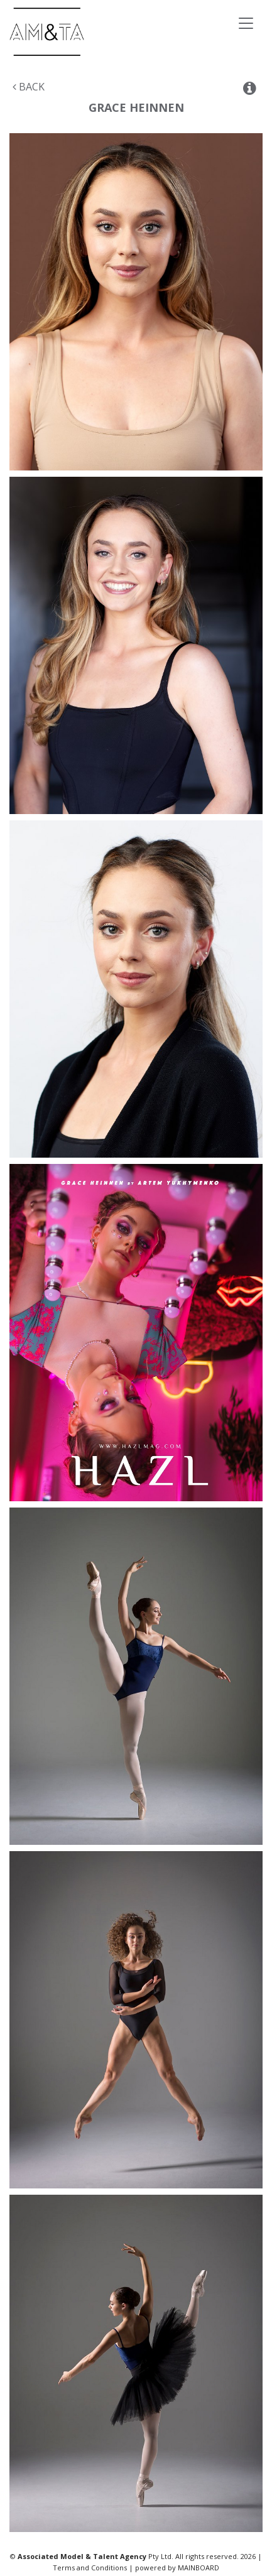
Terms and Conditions (90, 2567)
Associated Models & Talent (93, 32)
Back (29, 87)
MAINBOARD (198, 2567)
